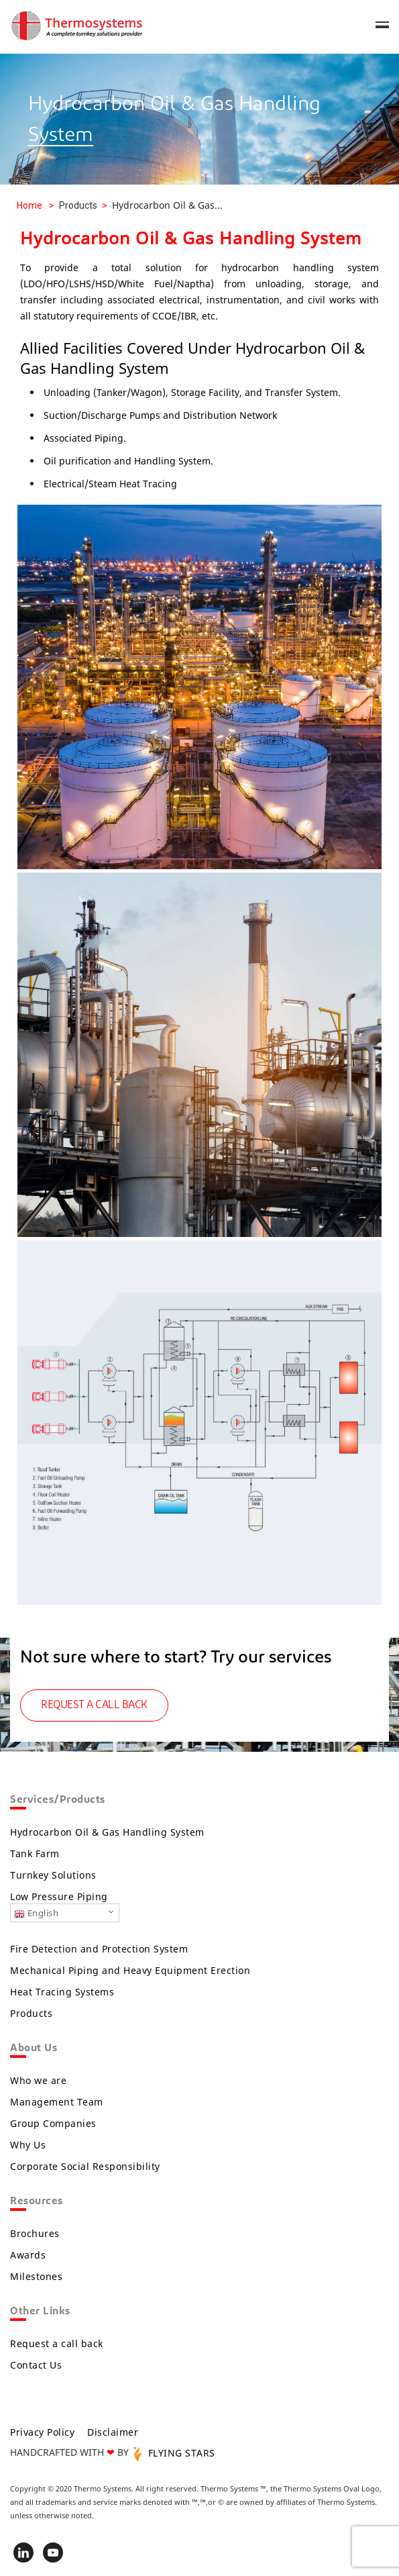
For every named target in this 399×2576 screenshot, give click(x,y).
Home (29, 205)
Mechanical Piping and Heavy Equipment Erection (130, 1970)
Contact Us (36, 2365)
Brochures (35, 2233)
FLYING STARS (173, 2452)
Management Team (56, 2101)
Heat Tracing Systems (62, 1991)
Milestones (36, 2276)
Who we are (38, 2080)
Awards (28, 2254)
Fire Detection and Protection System (99, 1948)
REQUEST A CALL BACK (94, 1705)
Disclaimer (112, 2432)
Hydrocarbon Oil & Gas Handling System (107, 1832)
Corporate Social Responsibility (85, 2166)
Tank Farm (35, 1853)
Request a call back (56, 2343)
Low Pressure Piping (59, 1896)
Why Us (28, 2144)
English (36, 1913)
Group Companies (53, 2123)
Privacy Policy (42, 2432)
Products (31, 2013)
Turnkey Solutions (53, 1875)
